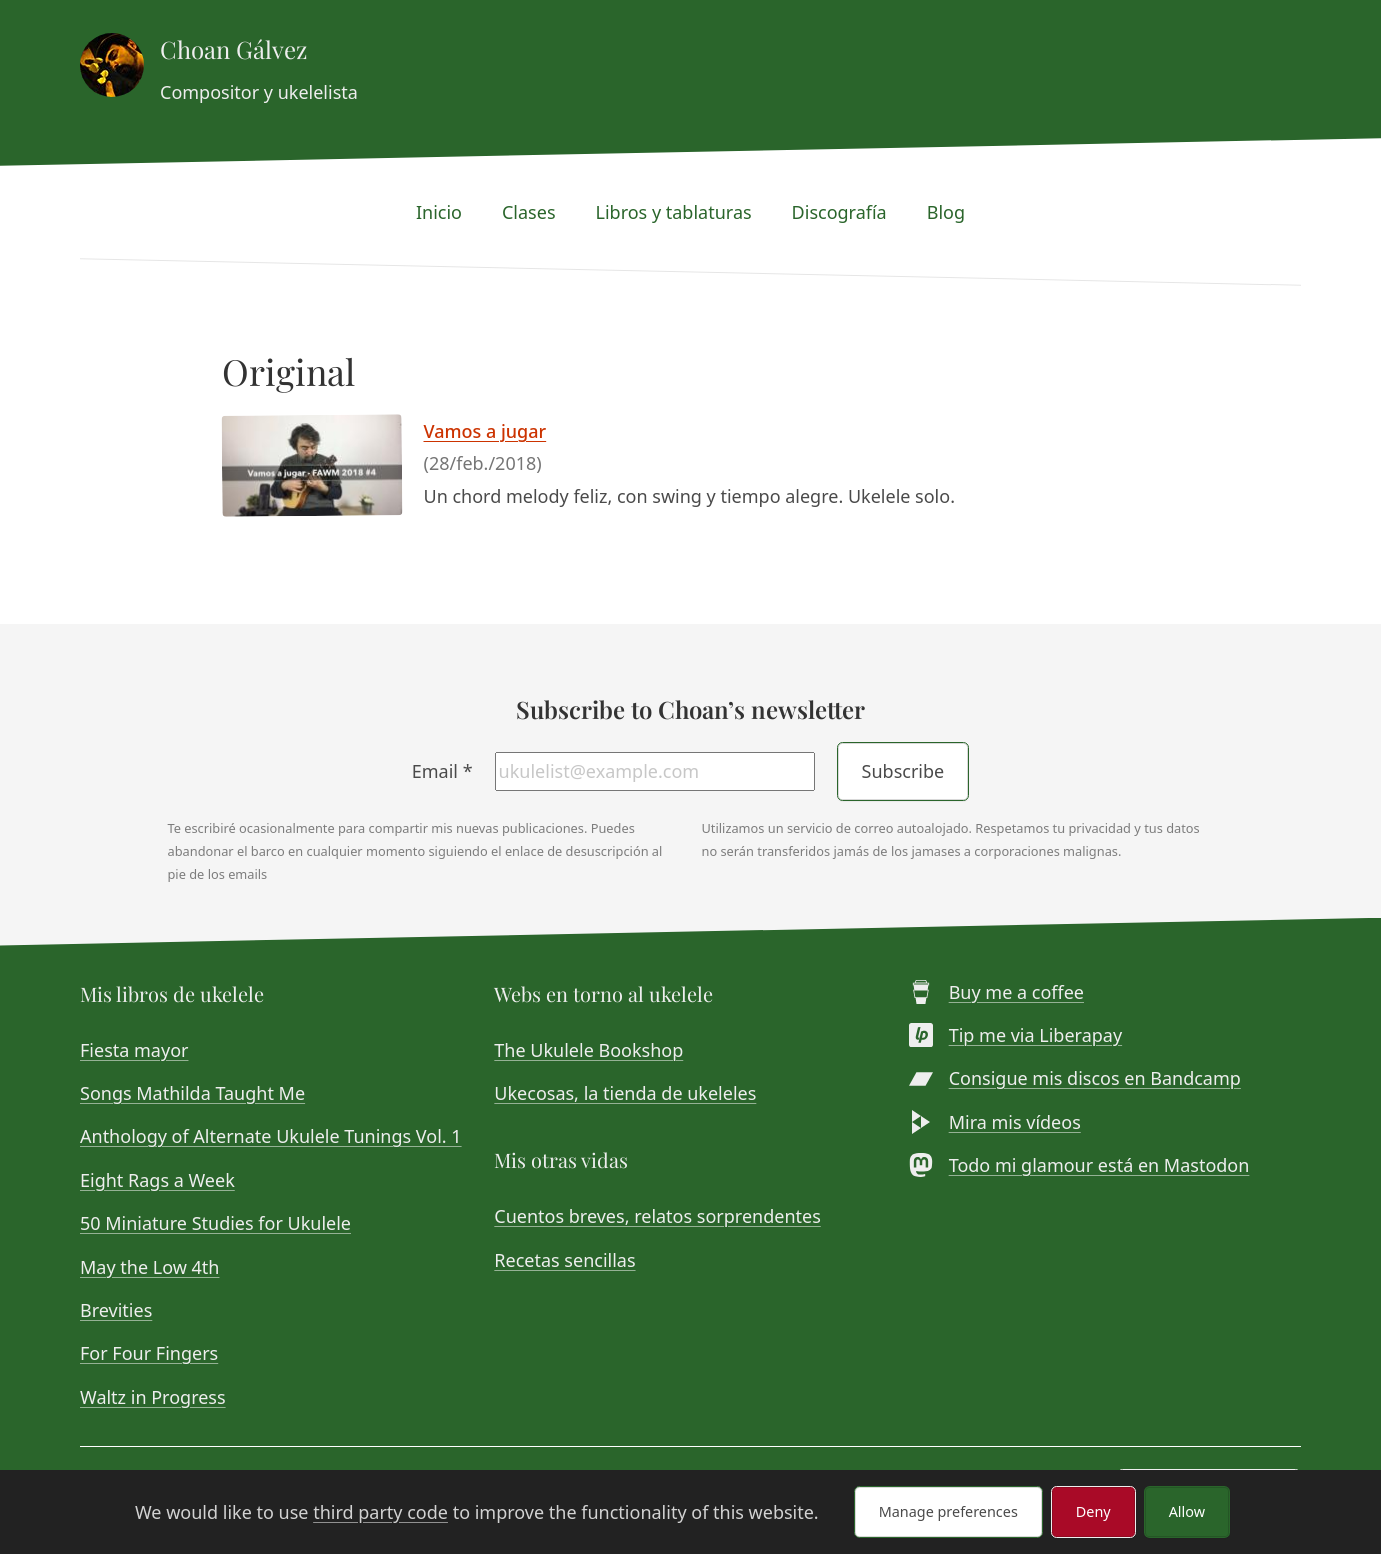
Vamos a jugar (485, 431)
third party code (380, 1512)
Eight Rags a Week (157, 1180)
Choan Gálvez (233, 49)
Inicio (439, 212)
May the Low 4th (149, 1267)
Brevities (116, 1310)
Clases (529, 212)
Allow (1187, 1511)
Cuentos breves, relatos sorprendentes (657, 1216)
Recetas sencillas (564, 1260)
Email (442, 771)
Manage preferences (948, 1511)
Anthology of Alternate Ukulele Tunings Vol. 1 (271, 1136)
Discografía (839, 212)
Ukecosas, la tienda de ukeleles (625, 1093)
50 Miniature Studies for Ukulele (215, 1223)
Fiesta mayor (134, 1050)
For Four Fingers (149, 1353)
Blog (946, 212)
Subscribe (903, 771)
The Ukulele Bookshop (588, 1050)
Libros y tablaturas (674, 212)
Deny (1093, 1511)
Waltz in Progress (153, 1397)
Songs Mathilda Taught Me (192, 1093)
